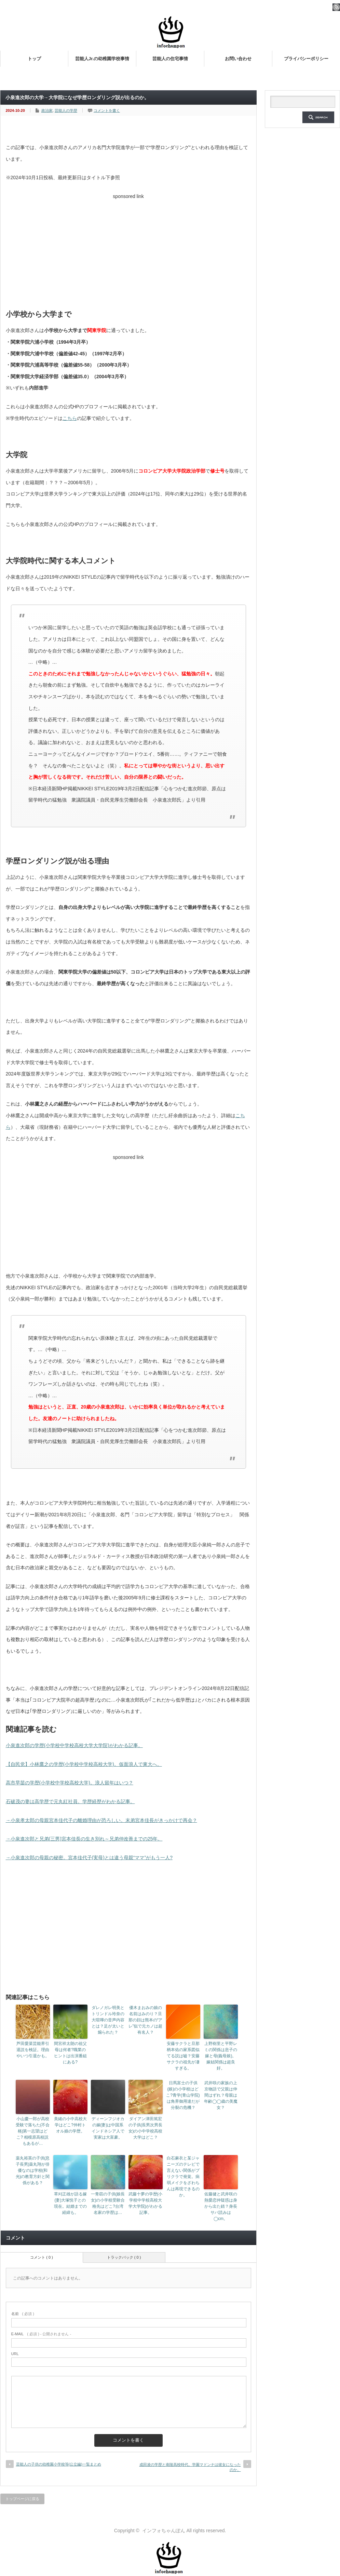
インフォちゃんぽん (163, 2530)
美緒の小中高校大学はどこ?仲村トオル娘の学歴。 (70, 2125)
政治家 (47, 110)
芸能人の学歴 (66, 110)
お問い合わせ (238, 58)
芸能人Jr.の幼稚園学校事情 (102, 58)
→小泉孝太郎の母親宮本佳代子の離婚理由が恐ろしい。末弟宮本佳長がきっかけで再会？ (101, 1820)
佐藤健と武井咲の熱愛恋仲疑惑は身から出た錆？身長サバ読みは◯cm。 (220, 2206)
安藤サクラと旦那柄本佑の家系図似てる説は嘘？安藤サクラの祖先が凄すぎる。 (183, 2056)
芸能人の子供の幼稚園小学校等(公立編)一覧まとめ (58, 2464)
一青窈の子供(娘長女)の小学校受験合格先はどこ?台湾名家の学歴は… (108, 2203)
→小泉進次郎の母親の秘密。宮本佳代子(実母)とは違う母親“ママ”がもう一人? (89, 1857)
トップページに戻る (22, 2499)
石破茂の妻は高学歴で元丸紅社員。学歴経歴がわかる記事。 (70, 1801)
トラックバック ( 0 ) (124, 2257)
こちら (70, 418)
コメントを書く (107, 110)
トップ (34, 58)
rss (336, 7)
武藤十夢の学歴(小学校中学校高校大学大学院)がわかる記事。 (145, 2203)
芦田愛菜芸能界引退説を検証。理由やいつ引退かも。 (32, 2049)
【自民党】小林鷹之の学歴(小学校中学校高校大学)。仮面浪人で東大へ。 (84, 1764)
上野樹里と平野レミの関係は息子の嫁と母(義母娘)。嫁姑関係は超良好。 (220, 2056)
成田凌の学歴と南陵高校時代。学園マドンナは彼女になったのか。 (190, 2467)
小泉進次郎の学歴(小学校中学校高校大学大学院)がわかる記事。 (74, 1745)
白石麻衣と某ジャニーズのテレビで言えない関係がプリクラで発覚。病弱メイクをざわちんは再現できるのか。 (183, 2176)
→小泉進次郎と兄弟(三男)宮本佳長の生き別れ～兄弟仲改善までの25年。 (84, 1838)
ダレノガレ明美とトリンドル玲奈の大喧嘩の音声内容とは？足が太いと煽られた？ (108, 2020)
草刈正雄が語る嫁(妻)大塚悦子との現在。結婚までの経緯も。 (70, 2203)
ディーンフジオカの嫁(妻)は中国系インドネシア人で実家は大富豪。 (108, 2128)
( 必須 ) (22, 2314)
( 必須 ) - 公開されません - (41, 2334)
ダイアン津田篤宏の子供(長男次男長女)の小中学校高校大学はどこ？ (145, 2128)
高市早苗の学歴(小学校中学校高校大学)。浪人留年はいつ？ (69, 1782)
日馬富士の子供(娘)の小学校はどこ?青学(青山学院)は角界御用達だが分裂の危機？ (183, 2095)
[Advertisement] (128, 250)
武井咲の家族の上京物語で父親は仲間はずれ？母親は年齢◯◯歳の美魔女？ (220, 2095)
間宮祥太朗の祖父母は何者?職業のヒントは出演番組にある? (70, 2052)
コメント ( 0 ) (41, 2257)
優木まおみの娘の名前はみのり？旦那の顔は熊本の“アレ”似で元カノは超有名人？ (145, 2020)
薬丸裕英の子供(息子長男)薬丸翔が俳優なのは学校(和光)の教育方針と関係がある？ (33, 2170)
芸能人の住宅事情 (170, 58)
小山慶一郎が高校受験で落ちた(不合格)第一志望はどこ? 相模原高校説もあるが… (33, 2131)
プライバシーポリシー (306, 58)
